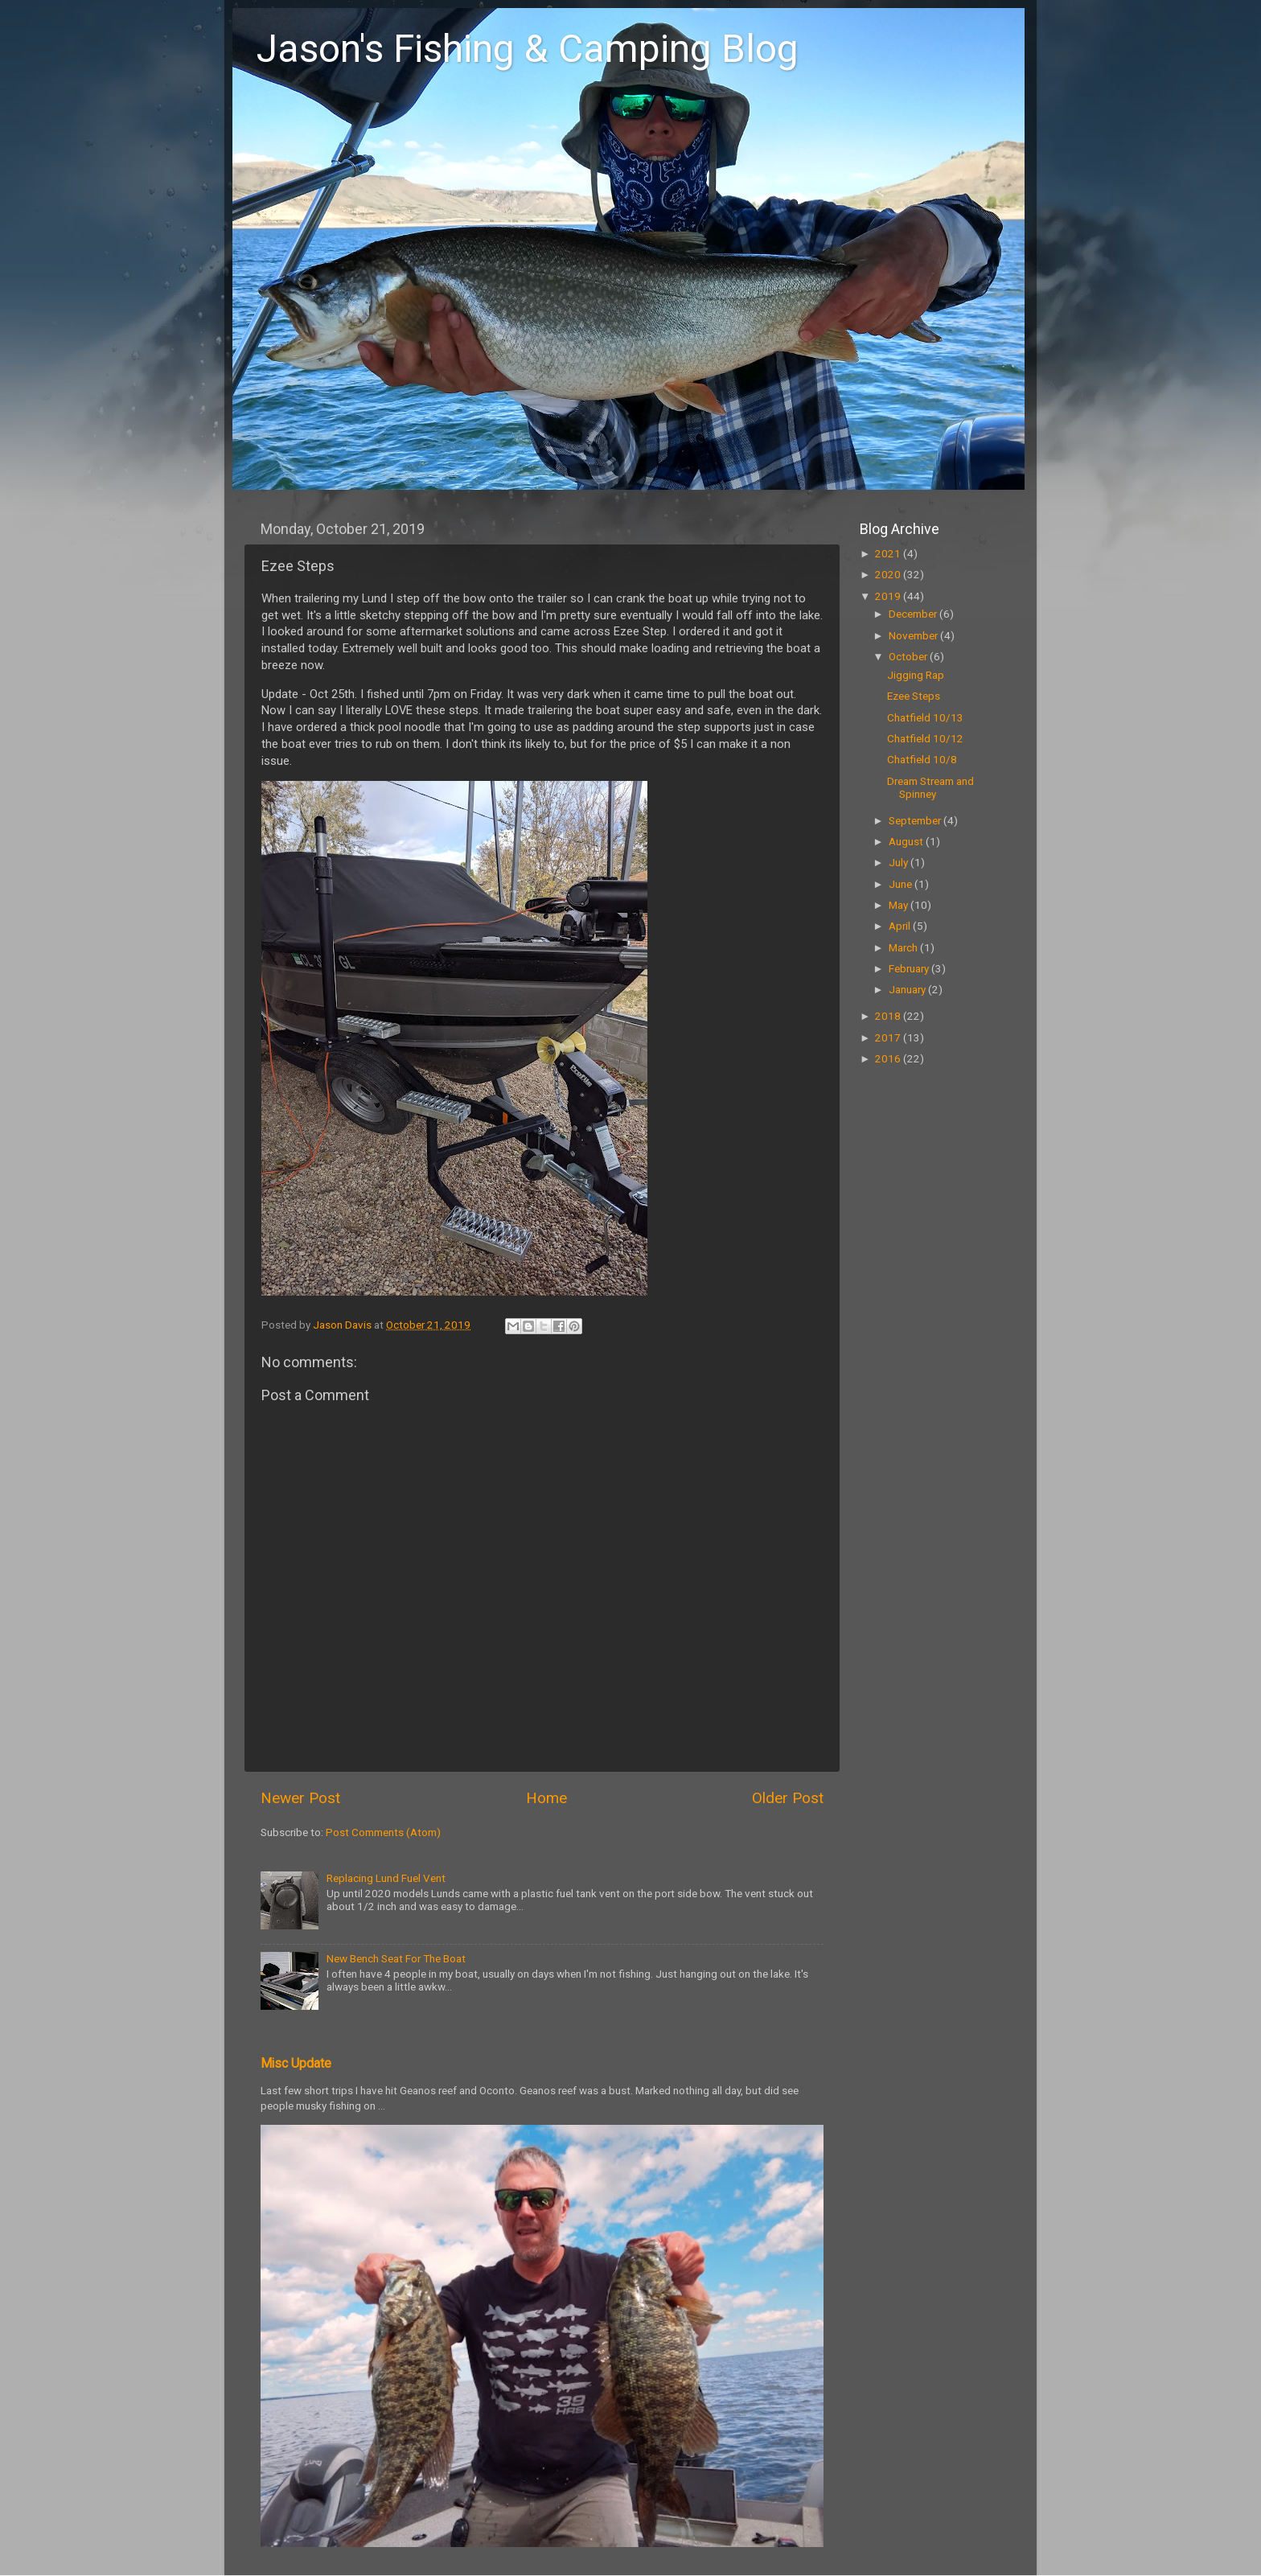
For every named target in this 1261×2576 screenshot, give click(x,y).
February (910, 968)
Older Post (788, 1798)
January (908, 989)
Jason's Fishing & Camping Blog (528, 49)
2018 (889, 1015)
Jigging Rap (915, 674)
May (899, 904)
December (914, 613)
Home (546, 1798)
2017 (889, 1037)
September (916, 820)
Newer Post (300, 1798)
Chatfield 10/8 (922, 759)
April (901, 925)
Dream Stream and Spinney (930, 787)
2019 (889, 596)
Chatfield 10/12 (925, 738)
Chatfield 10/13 (925, 717)
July (899, 862)
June (901, 883)
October (909, 656)
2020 (889, 574)
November (914, 635)
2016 (889, 1058)
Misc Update (296, 2063)
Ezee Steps (913, 695)
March (904, 947)
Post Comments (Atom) (383, 1832)
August (907, 841)
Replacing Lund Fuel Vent (386, 1877)
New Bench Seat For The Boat (396, 1958)
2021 (889, 553)
